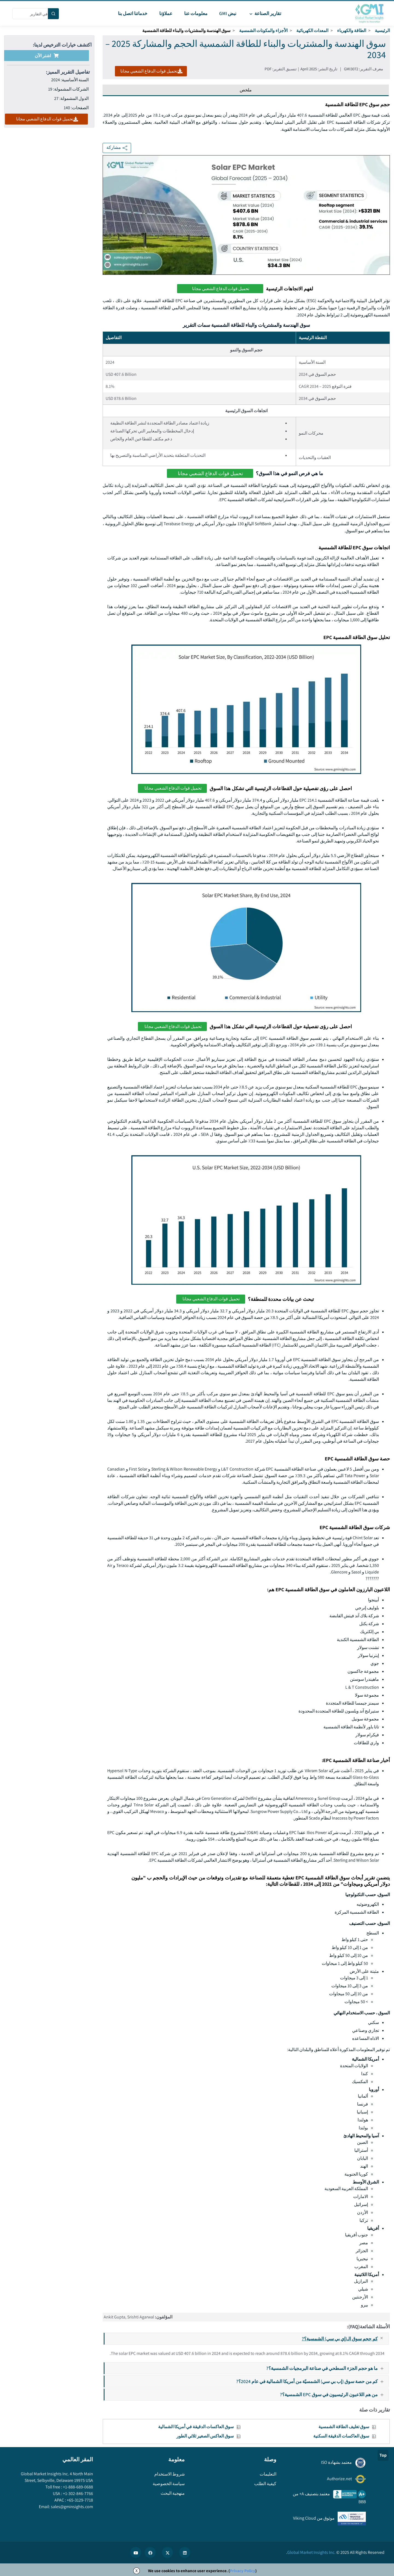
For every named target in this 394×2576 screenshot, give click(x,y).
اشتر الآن (47, 56)
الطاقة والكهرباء (351, 30)
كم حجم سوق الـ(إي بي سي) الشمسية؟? (345, 2339)
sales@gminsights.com (71, 2506)
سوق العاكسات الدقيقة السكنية (341, 2436)
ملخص (246, 90)
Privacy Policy (242, 2570)
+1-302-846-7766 (77, 2493)
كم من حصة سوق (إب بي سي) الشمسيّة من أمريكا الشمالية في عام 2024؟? (312, 2381)
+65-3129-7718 (79, 2500)
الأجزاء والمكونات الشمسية (263, 30)
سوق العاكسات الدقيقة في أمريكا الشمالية (196, 2427)
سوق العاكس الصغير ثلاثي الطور (205, 2436)
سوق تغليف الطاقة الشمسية (343, 2427)
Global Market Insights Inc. (311, 2552)
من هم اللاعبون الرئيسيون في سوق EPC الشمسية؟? (334, 2394)
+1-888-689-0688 (77, 2487)
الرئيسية (382, 30)
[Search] (53, 13)
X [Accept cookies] (136, 2571)
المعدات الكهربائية (312, 30)
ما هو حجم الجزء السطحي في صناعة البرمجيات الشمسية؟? (327, 2368)
